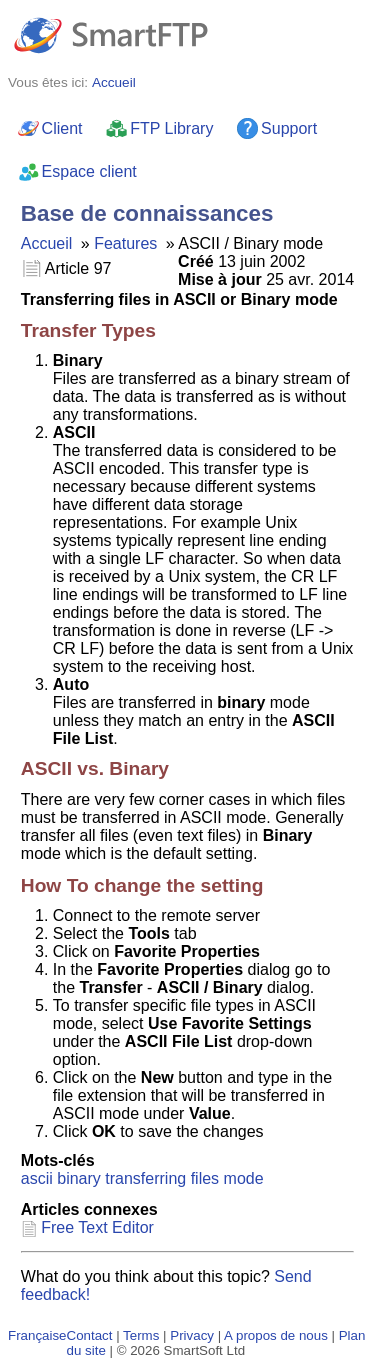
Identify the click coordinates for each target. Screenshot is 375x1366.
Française (37, 1335)
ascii (37, 1178)
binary (79, 1178)
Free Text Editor (97, 1227)
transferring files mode (184, 1178)
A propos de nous (276, 1335)
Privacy (192, 1335)
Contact (90, 1335)
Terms (141, 1335)
